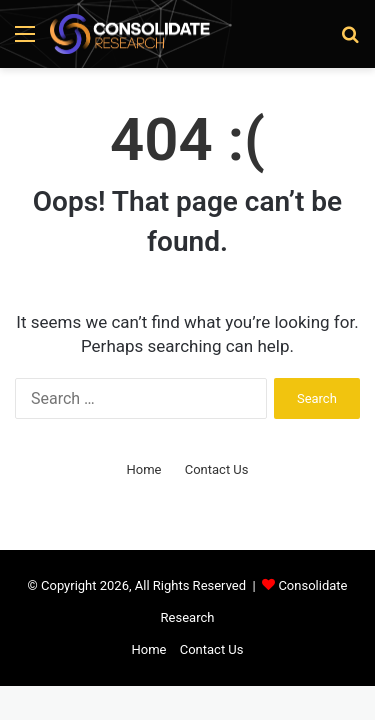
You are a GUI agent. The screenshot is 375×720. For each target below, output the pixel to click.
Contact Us (217, 469)
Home (143, 469)
